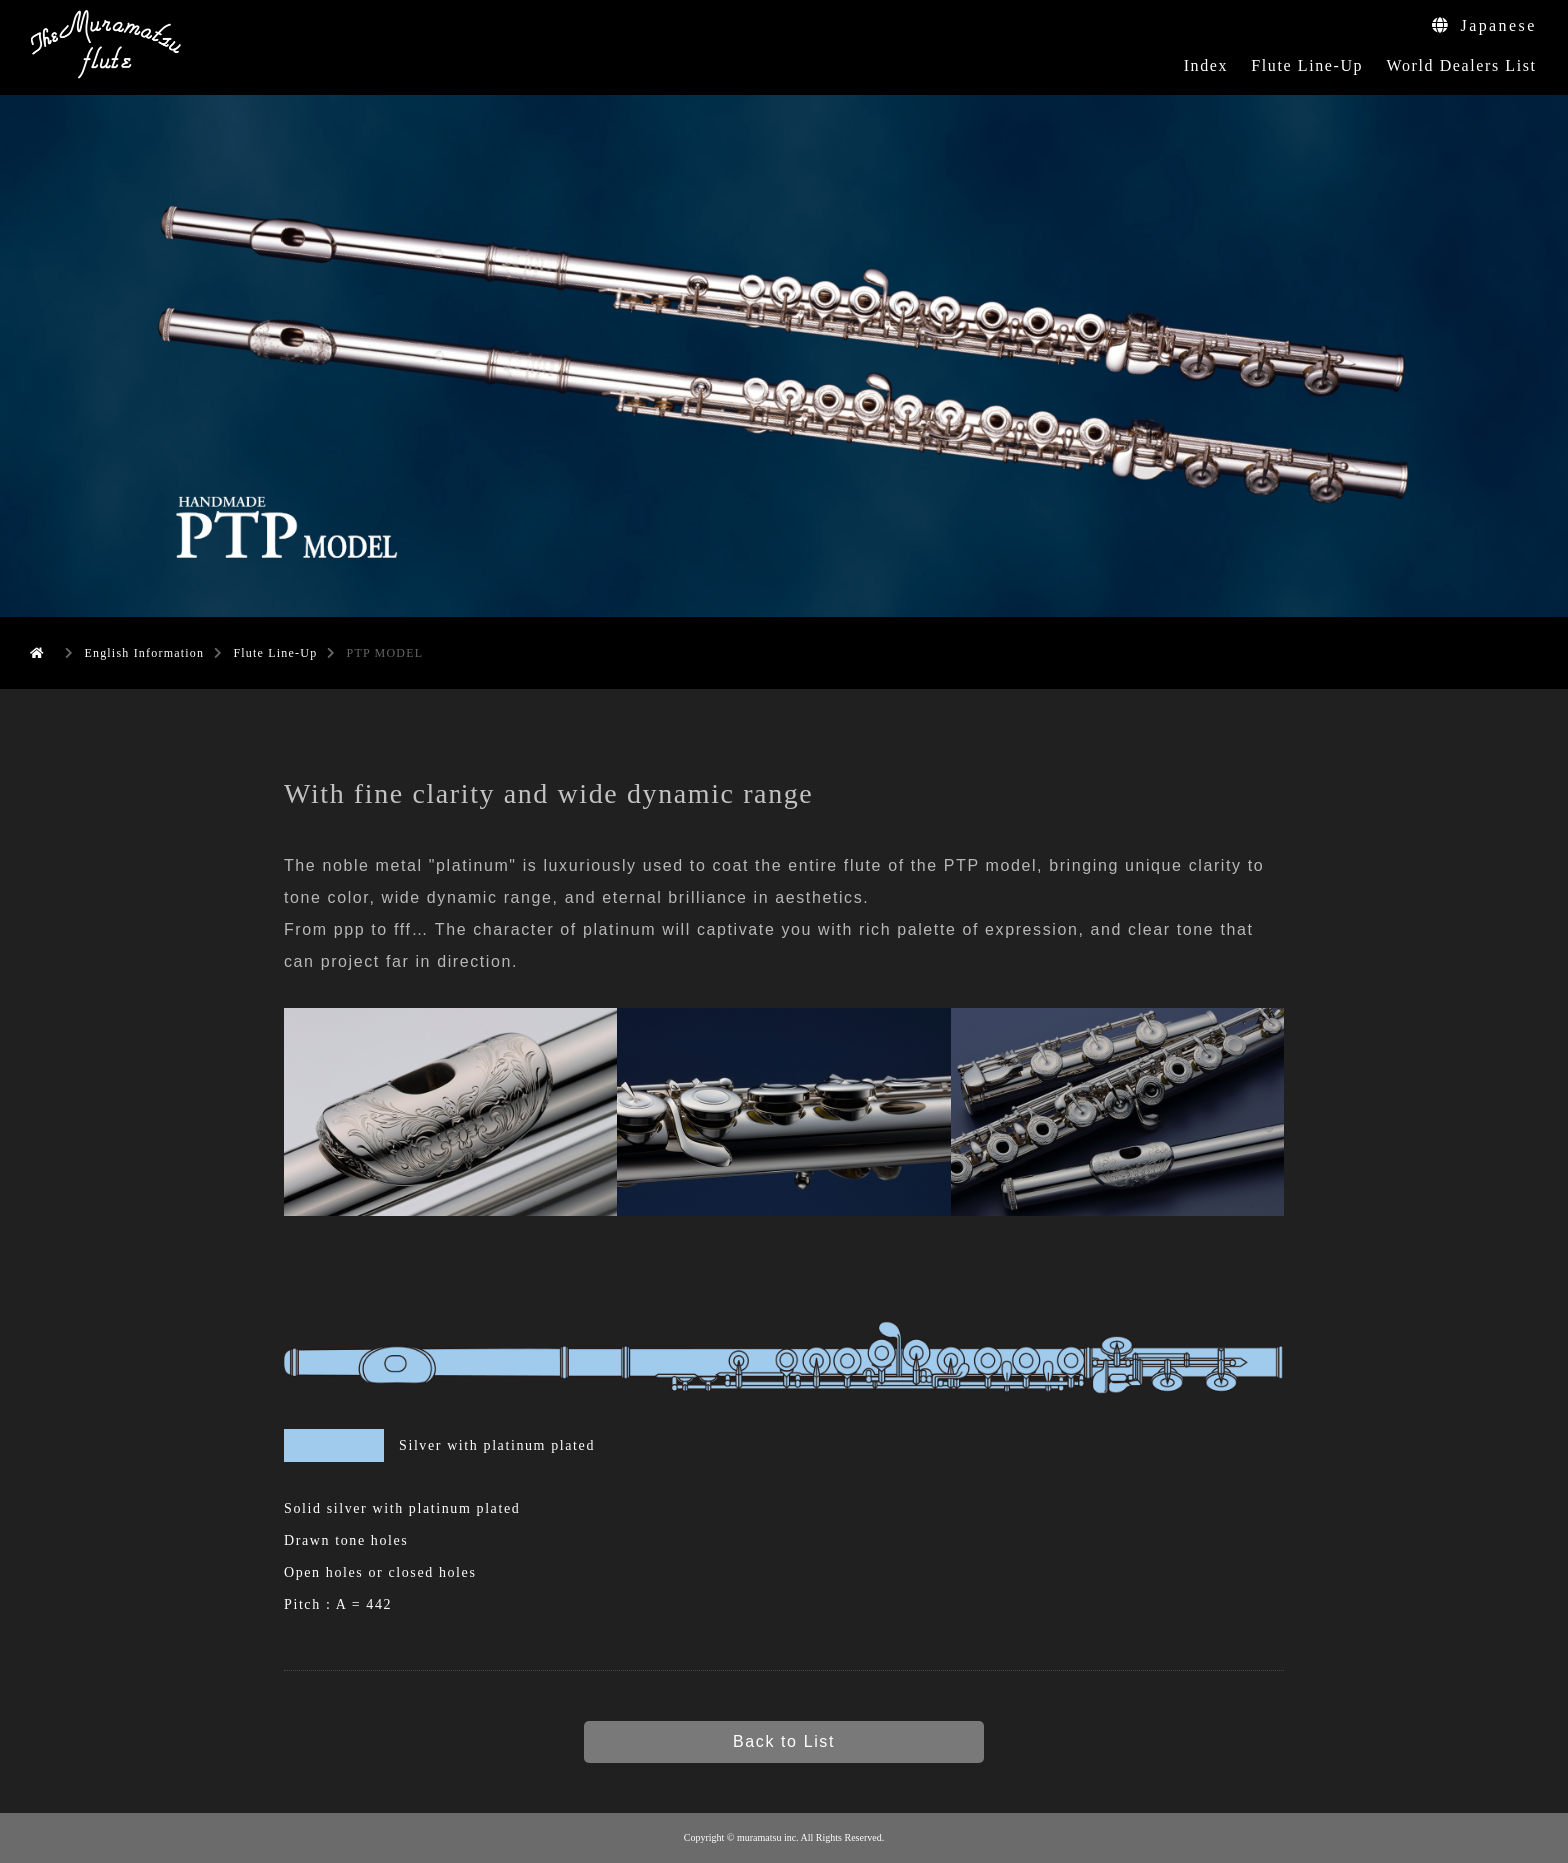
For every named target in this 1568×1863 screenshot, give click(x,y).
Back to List (784, 1741)
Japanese (1484, 25)
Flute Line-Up (1307, 65)
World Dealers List (1461, 65)
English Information (144, 653)
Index (1206, 65)
